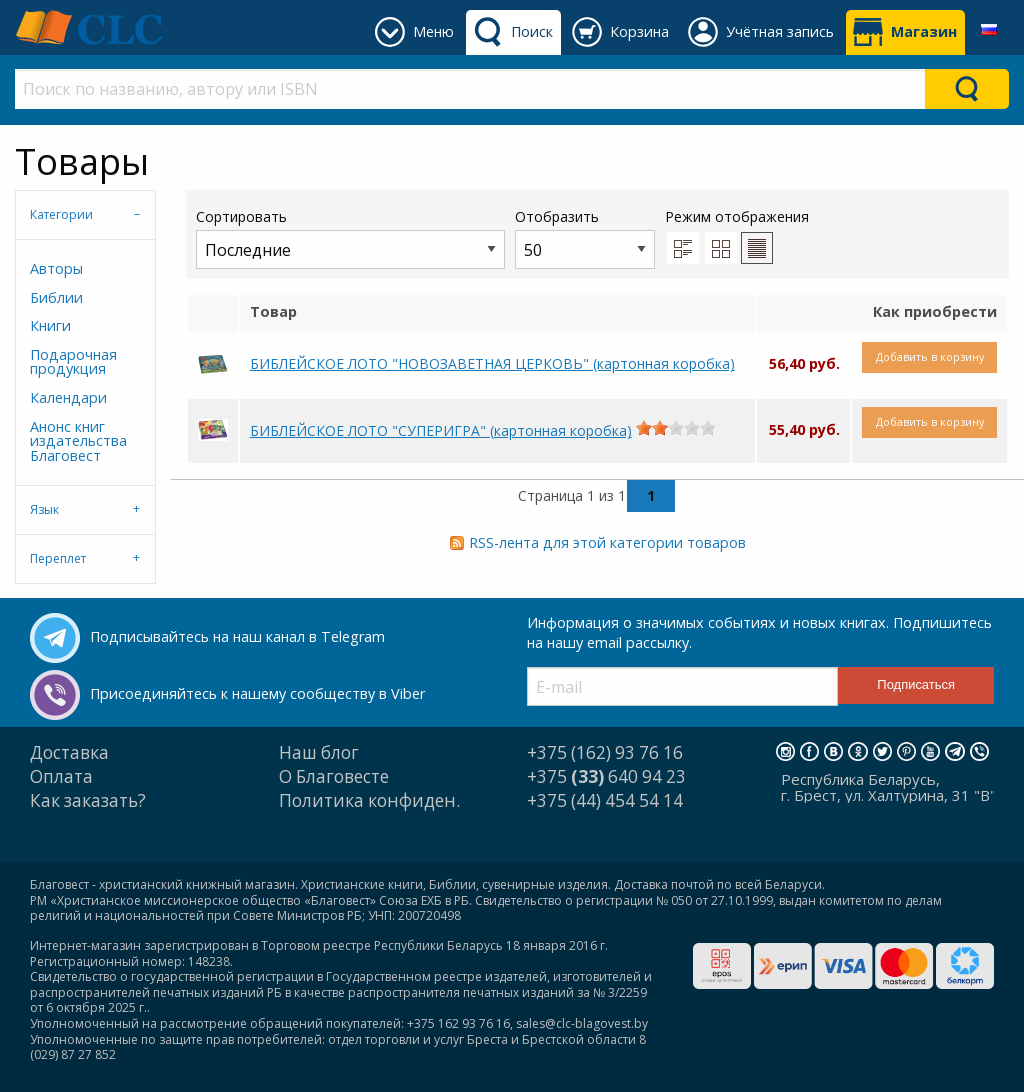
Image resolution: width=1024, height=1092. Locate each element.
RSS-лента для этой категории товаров (607, 542)
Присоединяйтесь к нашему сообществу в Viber (257, 693)
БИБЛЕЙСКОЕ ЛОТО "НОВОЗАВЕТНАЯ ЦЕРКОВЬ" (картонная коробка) (492, 363)
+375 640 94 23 (606, 776)
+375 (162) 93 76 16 (605, 752)
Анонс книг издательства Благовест (78, 441)
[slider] (676, 428)
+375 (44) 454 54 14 (605, 800)
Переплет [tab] (58, 558)
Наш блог (319, 752)
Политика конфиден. (369, 800)
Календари (68, 397)
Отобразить (585, 237)
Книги (50, 325)
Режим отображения (737, 216)
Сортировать (350, 237)
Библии (56, 297)
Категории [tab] (61, 214)
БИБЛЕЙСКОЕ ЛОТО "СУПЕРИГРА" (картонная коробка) (441, 430)
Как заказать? (88, 800)
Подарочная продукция (73, 361)
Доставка (69, 752)
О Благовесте (334, 776)
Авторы (56, 268)
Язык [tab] (44, 509)
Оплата (61, 776)
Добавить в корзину (930, 356)
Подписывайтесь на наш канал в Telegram (237, 636)
